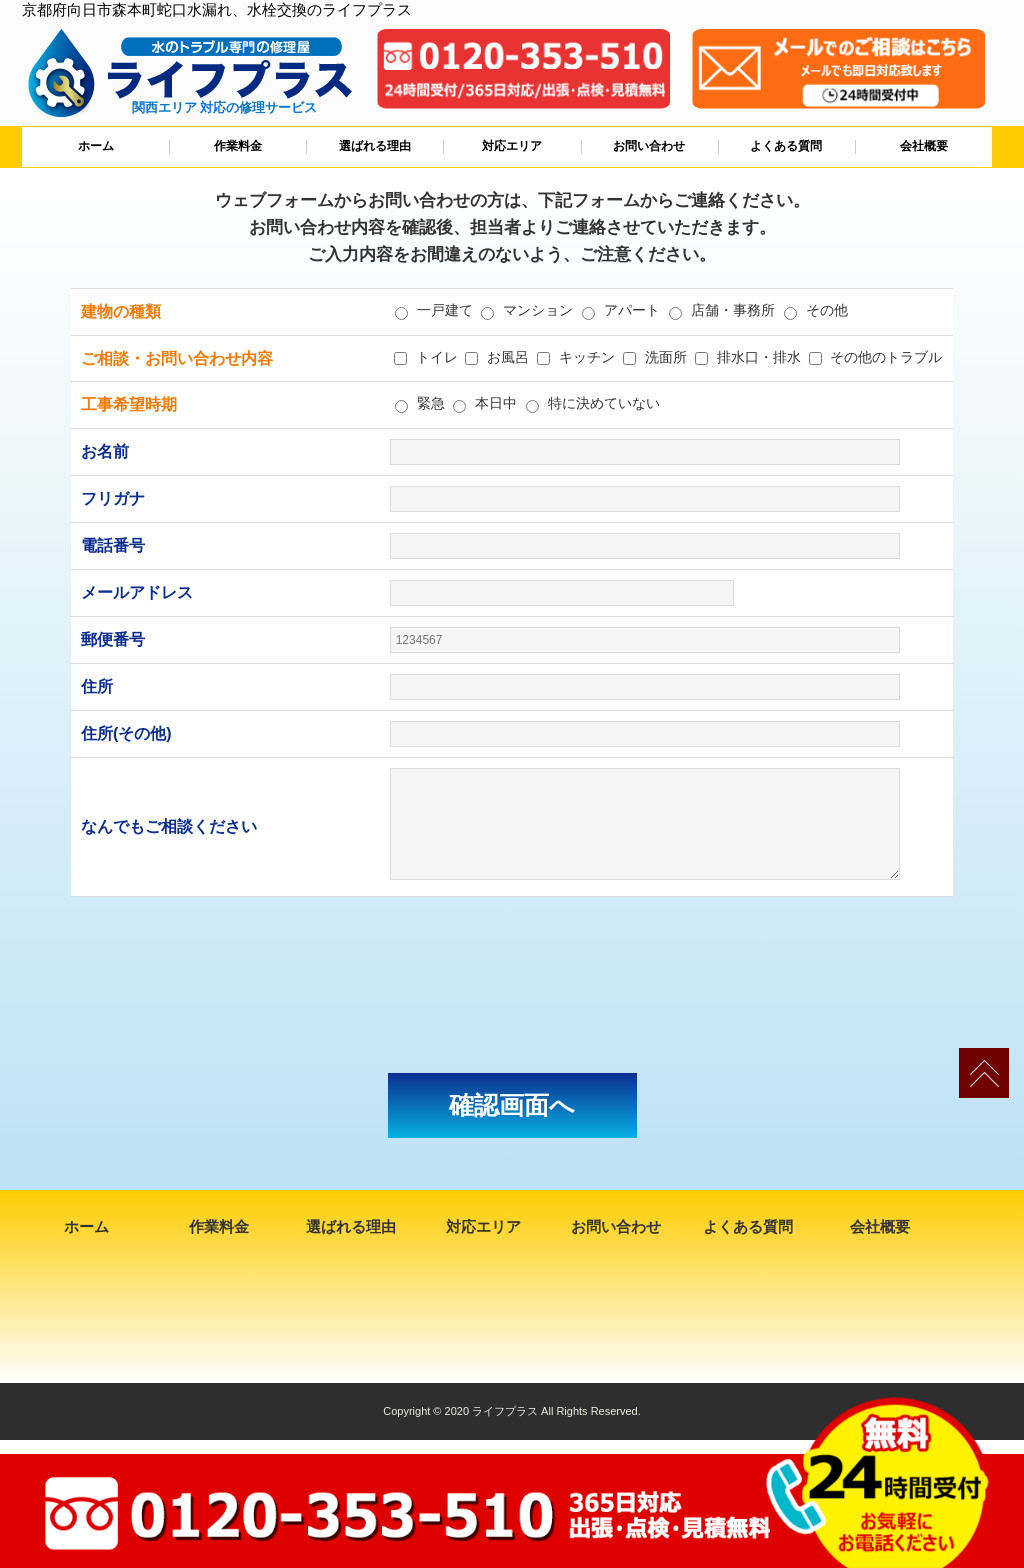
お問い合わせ (649, 146)
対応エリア (512, 146)
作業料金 (238, 146)
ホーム (96, 146)
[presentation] (512, 985)
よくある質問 (786, 146)
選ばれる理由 (375, 146)
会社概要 (924, 146)
